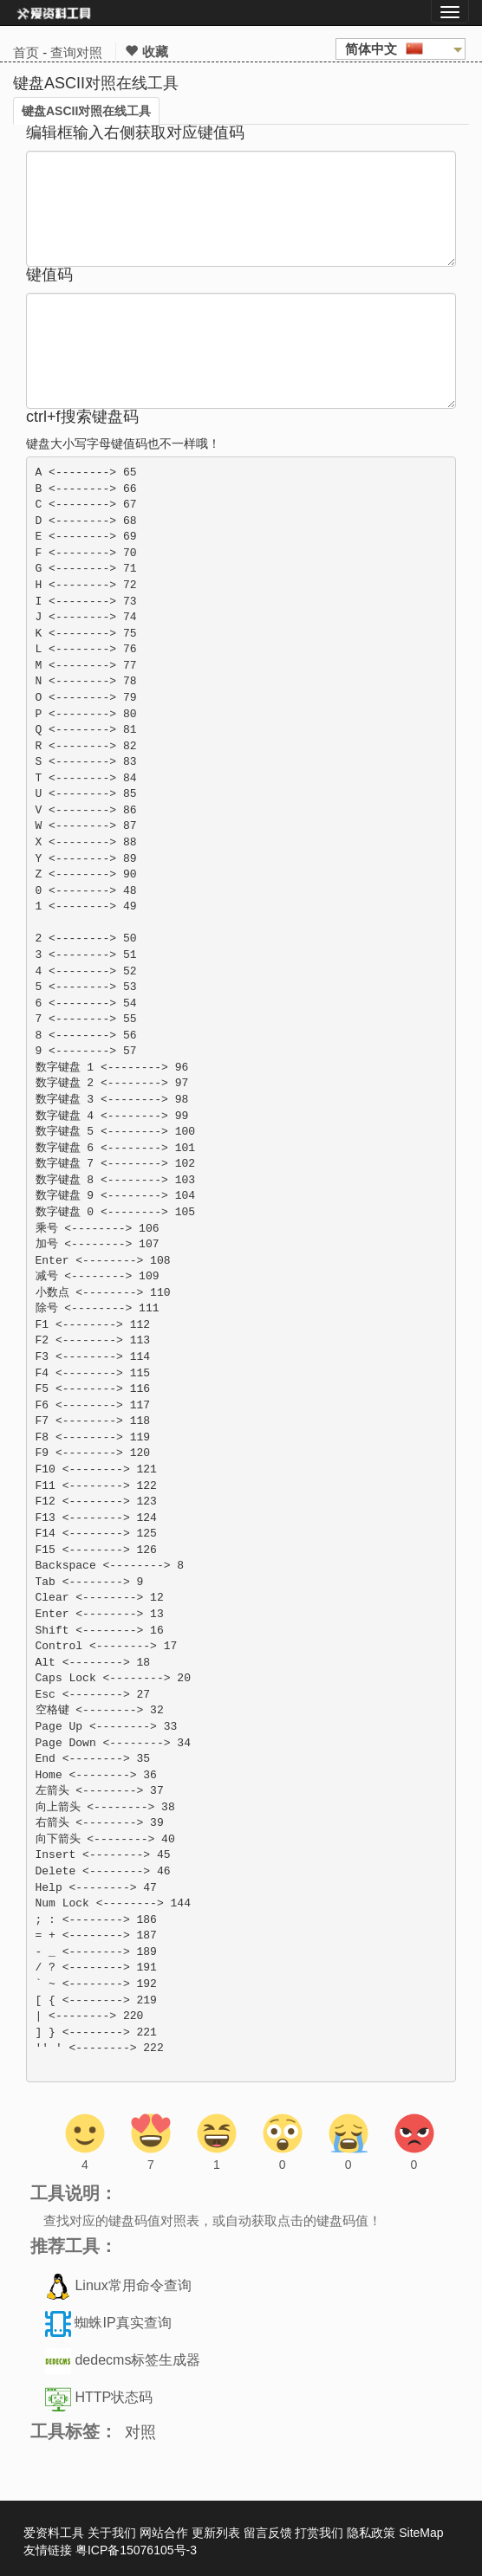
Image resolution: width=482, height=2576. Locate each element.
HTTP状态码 (114, 2398)
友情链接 (47, 2550)
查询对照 (76, 52)
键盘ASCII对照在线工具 (86, 111)
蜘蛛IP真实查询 (123, 2323)
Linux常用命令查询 (133, 2286)
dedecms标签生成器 (137, 2360)
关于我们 (112, 2533)
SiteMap (421, 2533)
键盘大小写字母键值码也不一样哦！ (123, 443)
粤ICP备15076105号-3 (136, 2550)
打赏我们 (319, 2533)
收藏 (146, 51)
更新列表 (216, 2533)
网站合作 (164, 2533)
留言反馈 (268, 2533)
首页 (26, 52)
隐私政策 (371, 2533)
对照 (140, 2432)
